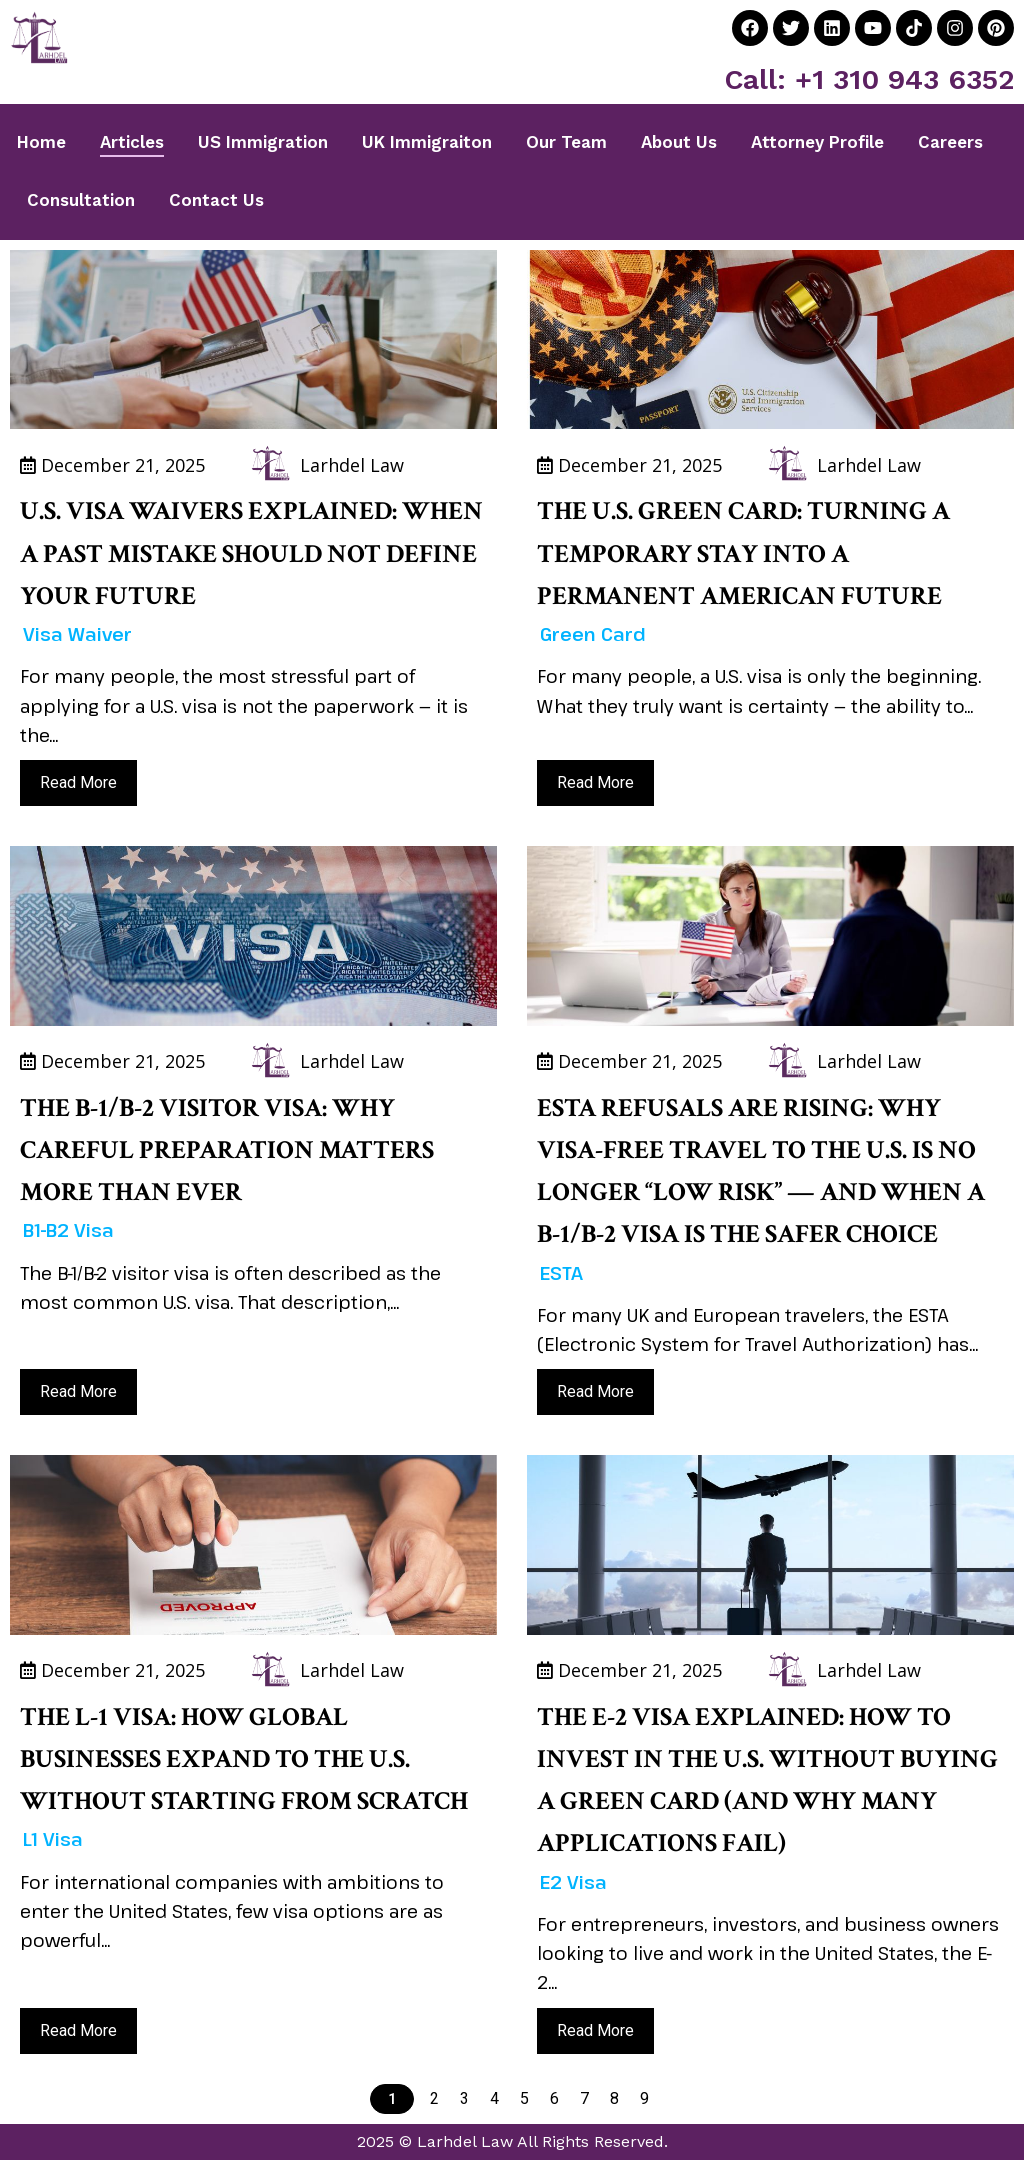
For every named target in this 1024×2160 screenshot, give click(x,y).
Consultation (81, 200)
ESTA (561, 1273)
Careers (950, 142)
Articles (132, 142)
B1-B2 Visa (68, 1230)
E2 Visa (573, 1882)
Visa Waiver (77, 634)
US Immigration (263, 142)
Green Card (593, 634)
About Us (679, 142)
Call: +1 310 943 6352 (869, 79)
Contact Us (216, 200)
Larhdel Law (352, 465)
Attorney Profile (817, 142)
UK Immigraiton (427, 142)
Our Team (566, 142)
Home (41, 142)
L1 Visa (53, 1839)
